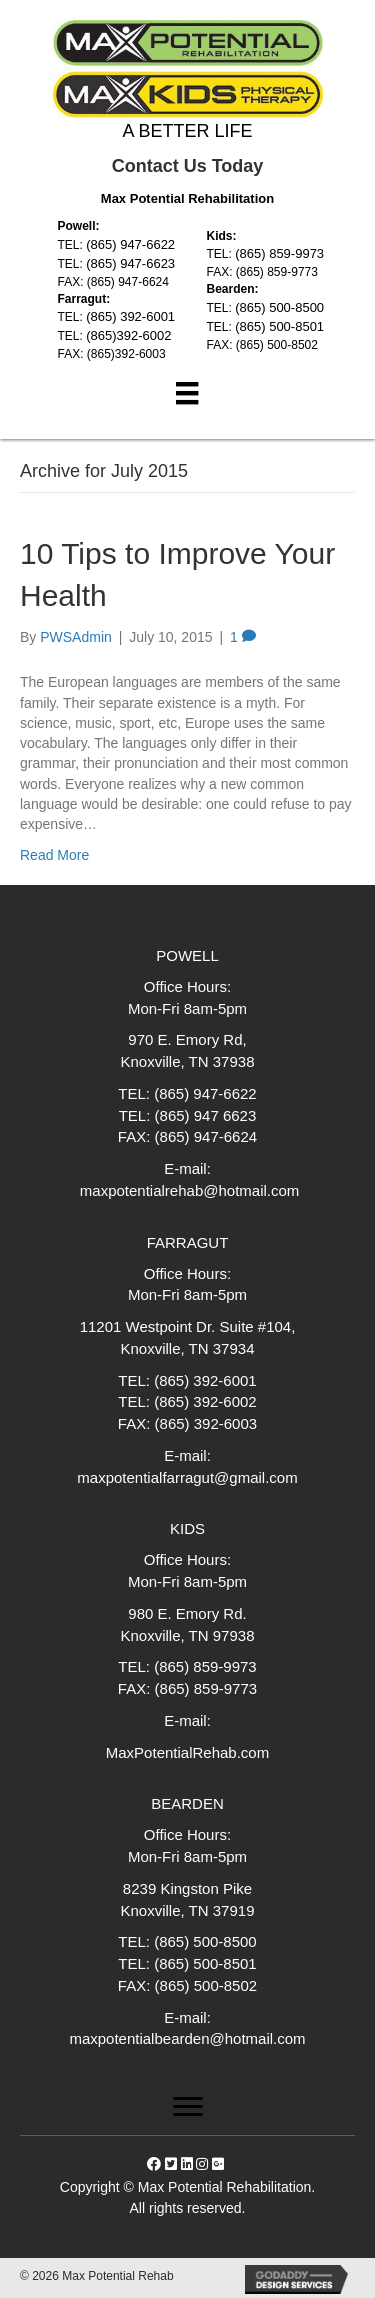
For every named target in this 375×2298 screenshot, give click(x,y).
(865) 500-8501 (279, 326)
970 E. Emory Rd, (187, 1039)
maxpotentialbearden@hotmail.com (187, 2038)
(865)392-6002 (128, 335)
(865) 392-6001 (130, 316)
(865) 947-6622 (130, 244)
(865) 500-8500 (279, 307)
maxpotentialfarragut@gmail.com (187, 1477)
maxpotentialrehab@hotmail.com (188, 1190)
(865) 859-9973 (279, 253)
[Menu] (187, 393)
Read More (54, 855)
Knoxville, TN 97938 (188, 1635)
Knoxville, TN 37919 (188, 1910)
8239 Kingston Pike (187, 1888)
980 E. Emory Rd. (187, 1613)
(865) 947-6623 (130, 263)
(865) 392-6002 (205, 1401)
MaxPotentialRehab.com (187, 1752)
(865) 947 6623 (206, 1115)
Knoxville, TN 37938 (188, 1061)
